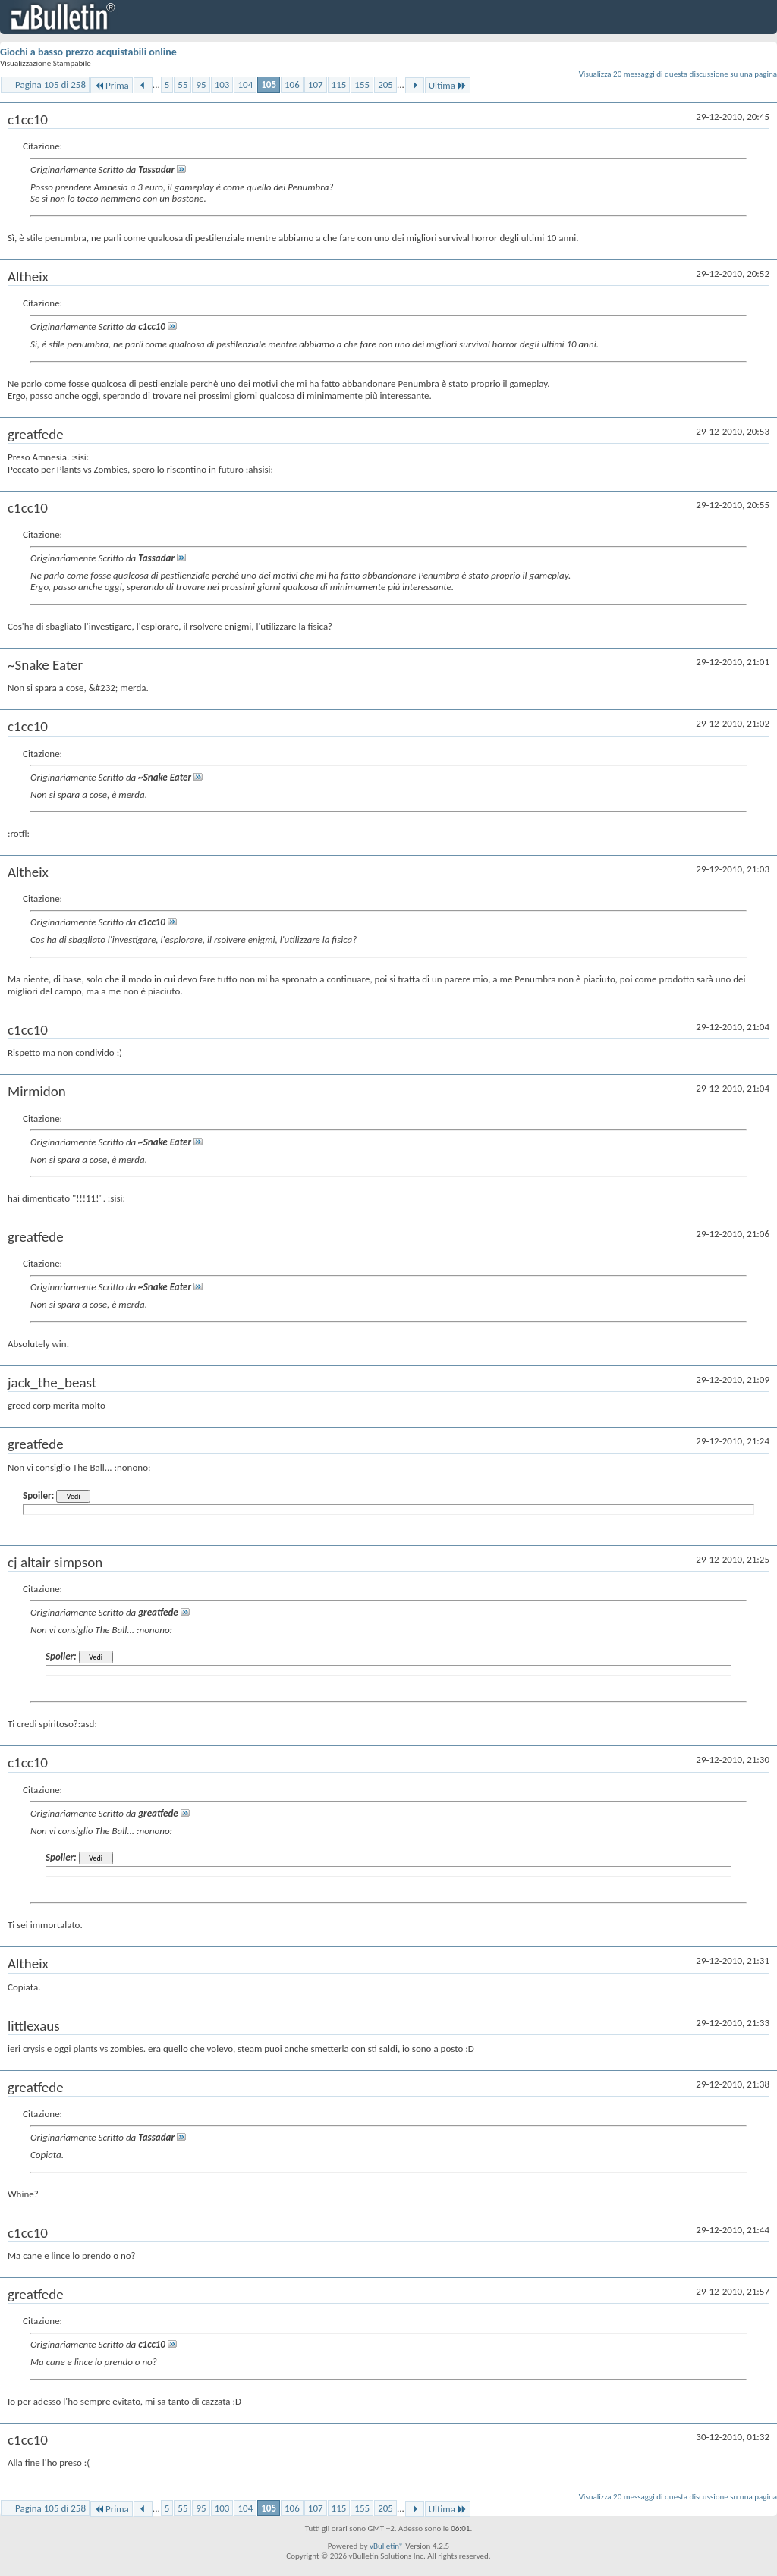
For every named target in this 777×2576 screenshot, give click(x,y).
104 (245, 84)
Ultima (448, 85)
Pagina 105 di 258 (50, 84)
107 (315, 84)
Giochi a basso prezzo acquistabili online (88, 52)
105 (268, 84)
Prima (111, 85)
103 (222, 84)
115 (339, 84)
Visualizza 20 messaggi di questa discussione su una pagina (678, 74)
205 (385, 84)
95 (201, 84)
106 (292, 84)
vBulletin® (387, 2546)
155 (362, 84)
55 (182, 84)
